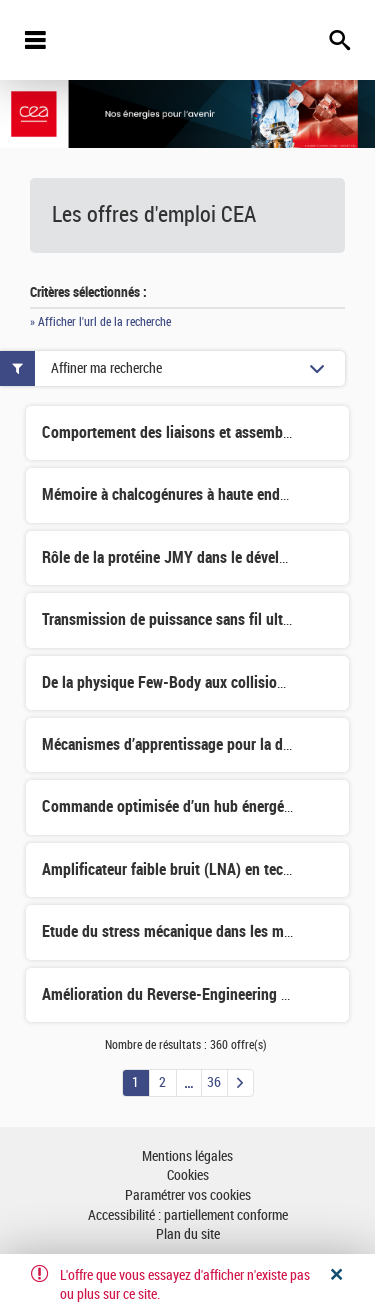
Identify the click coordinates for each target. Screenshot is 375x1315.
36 (214, 1082)
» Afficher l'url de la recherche (100, 322)
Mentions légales (187, 1156)
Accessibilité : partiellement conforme (188, 1215)
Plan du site (188, 1234)
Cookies (188, 1175)
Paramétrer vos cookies (188, 1195)
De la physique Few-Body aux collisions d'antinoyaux (208, 682)
